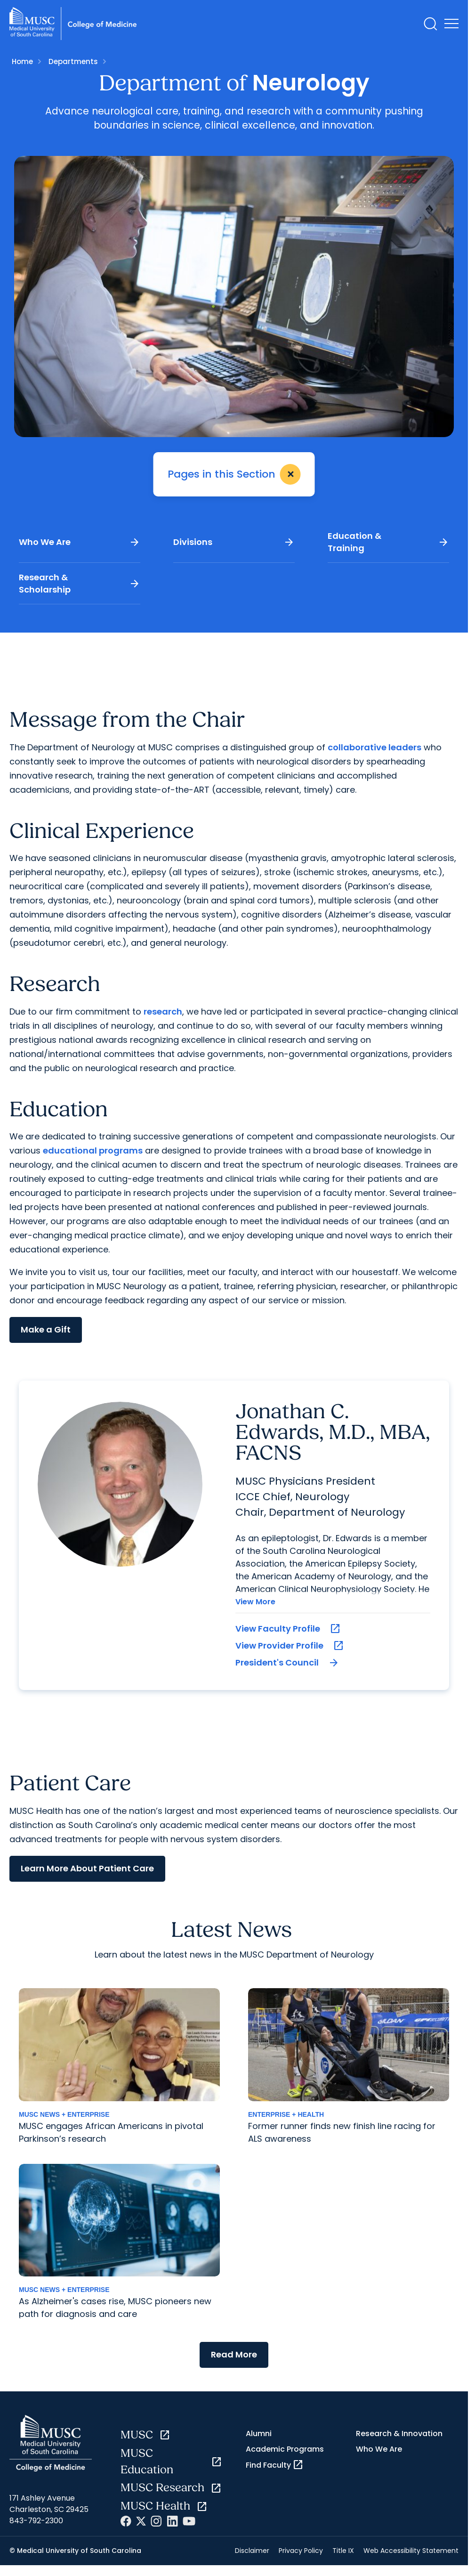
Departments (73, 61)
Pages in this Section (236, 473)
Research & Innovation (399, 2433)
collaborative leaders (374, 747)
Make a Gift (46, 1329)
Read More (234, 2354)
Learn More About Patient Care (87, 1868)
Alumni (259, 2433)
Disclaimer (252, 2550)
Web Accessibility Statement (411, 2550)
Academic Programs (285, 2449)
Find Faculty (275, 2464)
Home (22, 61)
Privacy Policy (301, 2550)
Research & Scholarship (79, 583)
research (163, 1011)
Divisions (234, 542)
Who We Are (79, 542)
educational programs (93, 1150)
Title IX (343, 2550)
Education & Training (388, 542)
